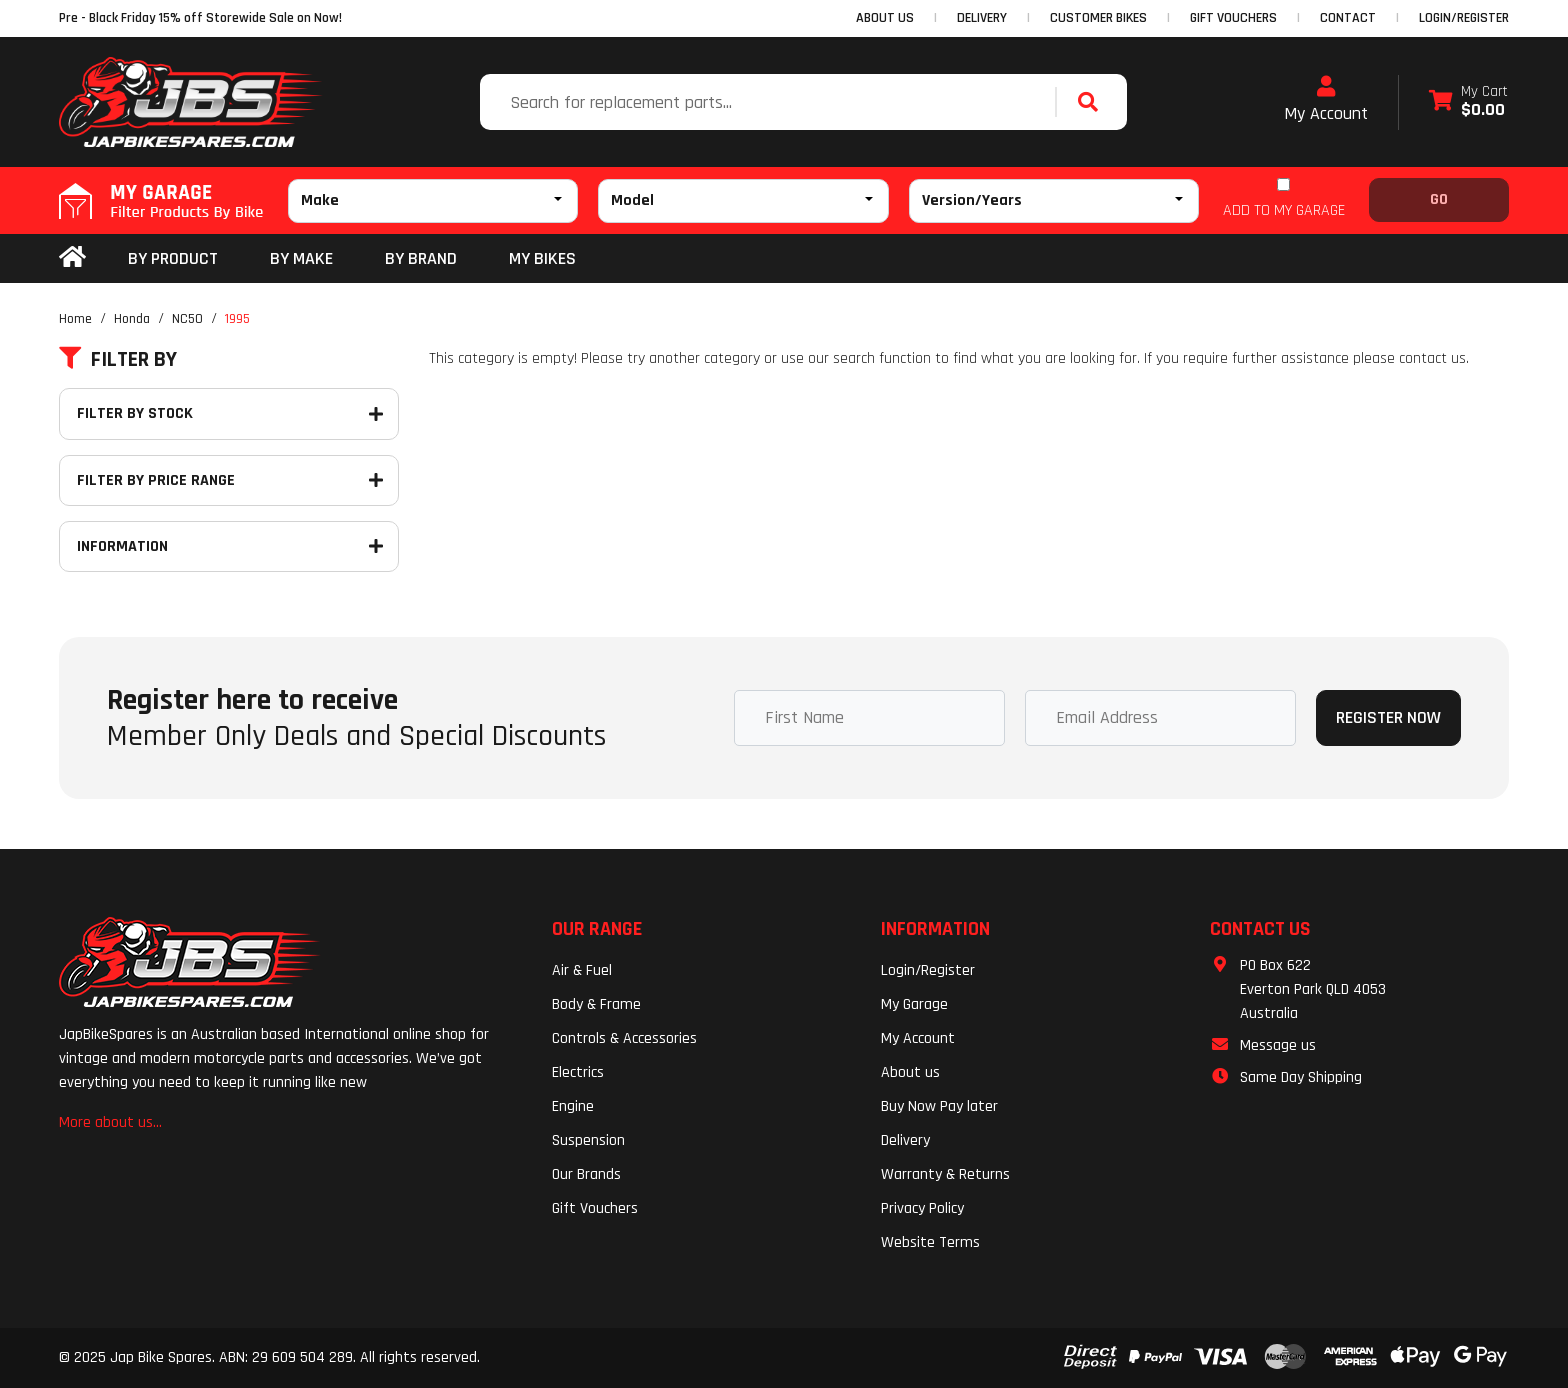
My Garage (914, 1004)
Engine (573, 1106)
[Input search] (770, 102)
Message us (1278, 1045)
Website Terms (930, 1242)
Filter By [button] (118, 360)
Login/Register (1464, 18)
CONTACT (1348, 18)
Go (1439, 199)
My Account (1326, 100)
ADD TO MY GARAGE (1284, 210)
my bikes (542, 258)
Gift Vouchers (595, 1208)
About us (910, 1072)
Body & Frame (596, 1004)
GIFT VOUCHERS (1233, 18)
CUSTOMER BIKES (1098, 18)
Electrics (578, 1072)
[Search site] (1093, 102)
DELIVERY (982, 18)
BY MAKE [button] (301, 258)
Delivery (905, 1140)
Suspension (588, 1140)
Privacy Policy (922, 1208)
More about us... (110, 1122)
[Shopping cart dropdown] (1468, 102)
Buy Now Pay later (939, 1106)
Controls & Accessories (624, 1038)
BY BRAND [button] (421, 258)
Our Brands (586, 1174)
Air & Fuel (582, 970)
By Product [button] (173, 258)
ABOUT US (885, 18)
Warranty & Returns (945, 1174)
